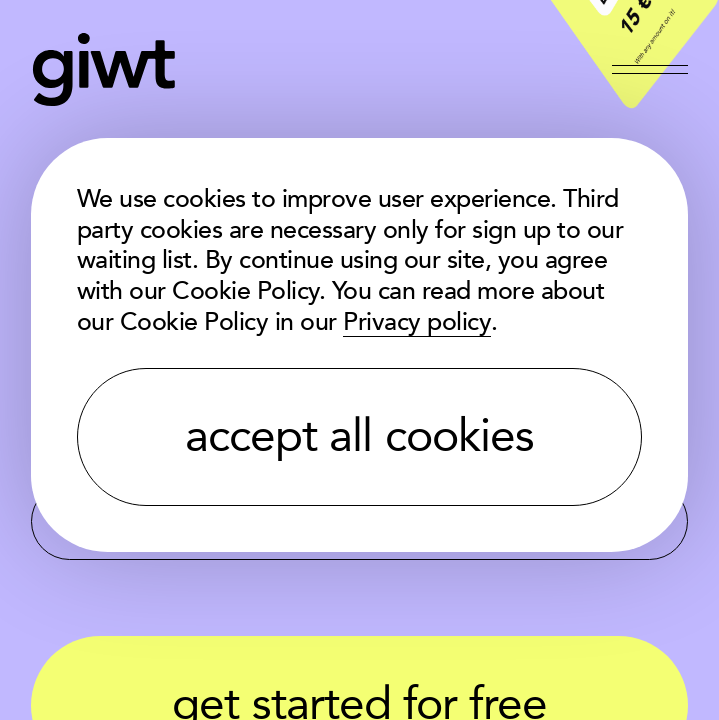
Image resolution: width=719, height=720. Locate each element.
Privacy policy (417, 322)
